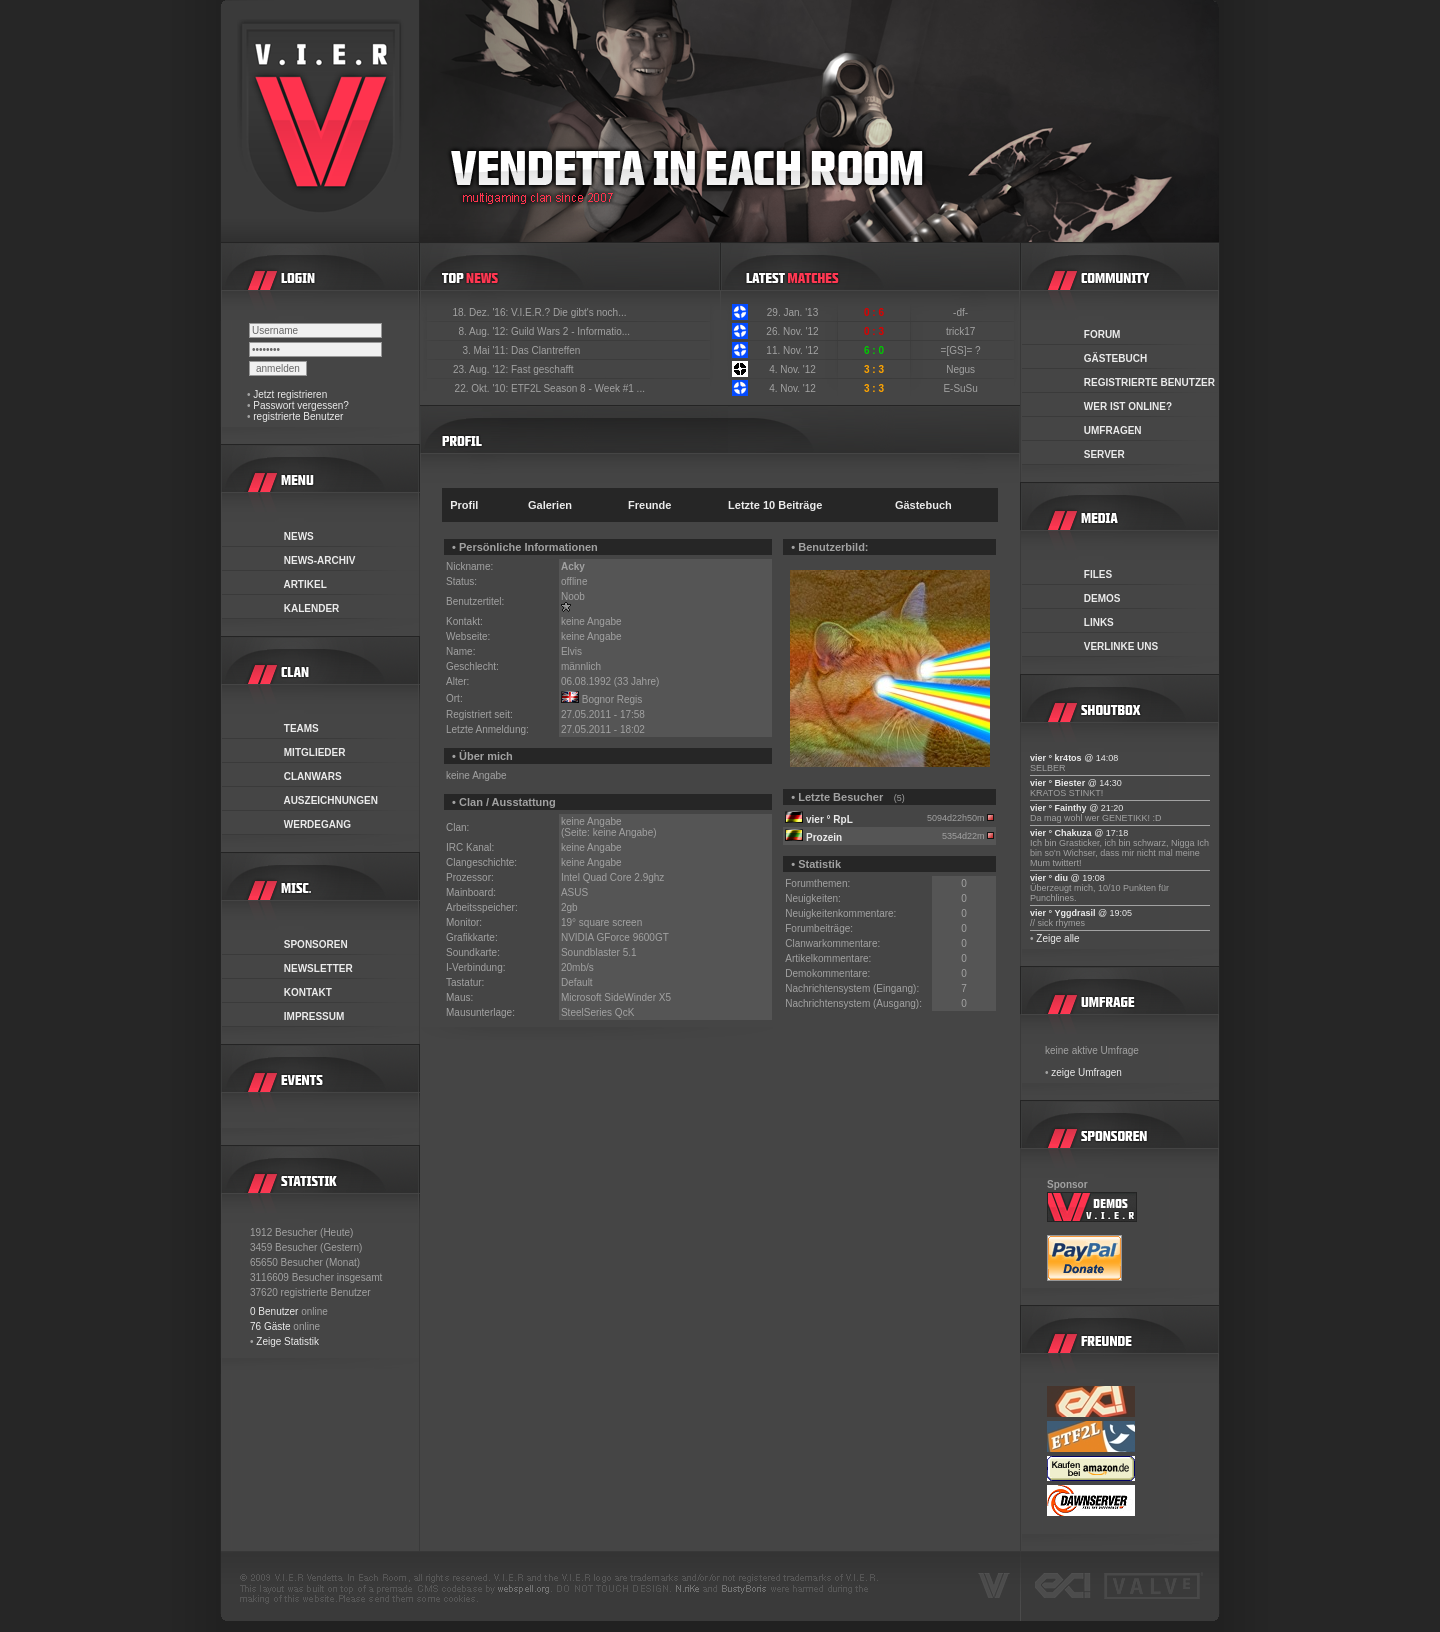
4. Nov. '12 (792, 369)
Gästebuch (923, 505)
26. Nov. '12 (792, 331)
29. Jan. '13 (792, 312)
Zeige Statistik (287, 1341)
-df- (962, 312)
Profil (464, 505)
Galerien (550, 505)
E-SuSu (961, 388)
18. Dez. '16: (481, 312)
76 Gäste (270, 1326)
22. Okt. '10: (483, 388)
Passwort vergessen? (301, 405)
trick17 (962, 331)
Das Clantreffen (545, 350)
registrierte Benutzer (298, 416)
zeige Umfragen (1086, 1072)
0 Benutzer (274, 1311)
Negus (962, 369)
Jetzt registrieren (290, 394)
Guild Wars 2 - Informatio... (570, 331)
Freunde (649, 505)
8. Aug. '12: (484, 331)
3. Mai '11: (486, 350)
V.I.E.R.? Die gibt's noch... (569, 312)
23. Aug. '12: (482, 369)
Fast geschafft (542, 369)
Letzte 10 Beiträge (775, 505)
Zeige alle (1057, 938)
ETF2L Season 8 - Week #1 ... (578, 388)
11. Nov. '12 (792, 350)
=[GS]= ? (962, 350)
